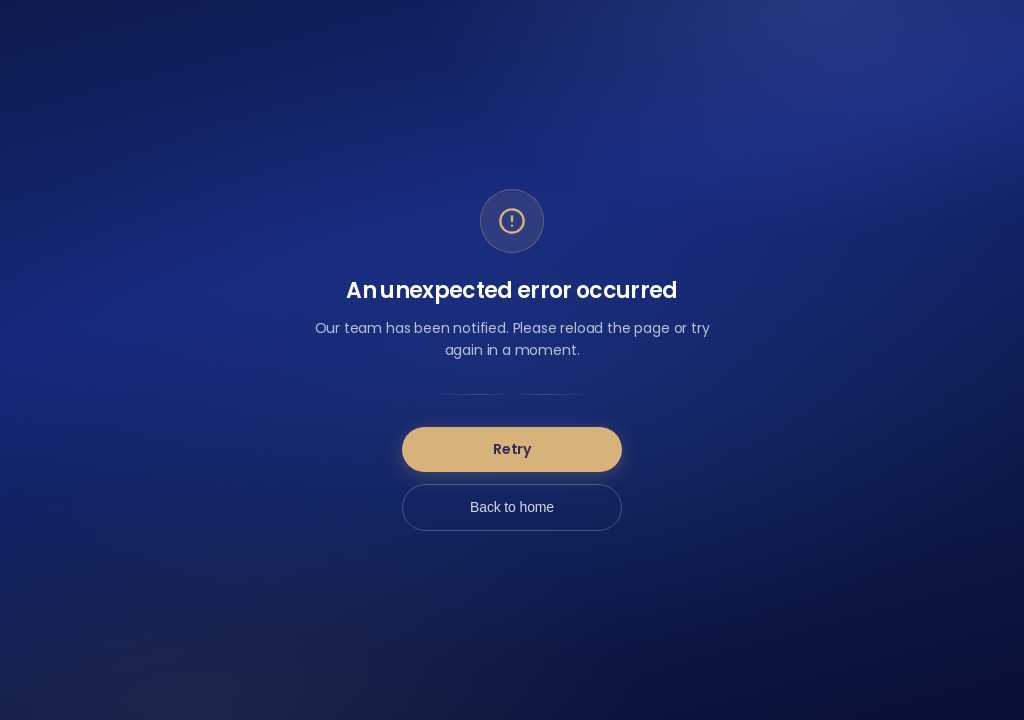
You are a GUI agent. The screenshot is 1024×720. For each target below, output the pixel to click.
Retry (512, 449)
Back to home (512, 507)
